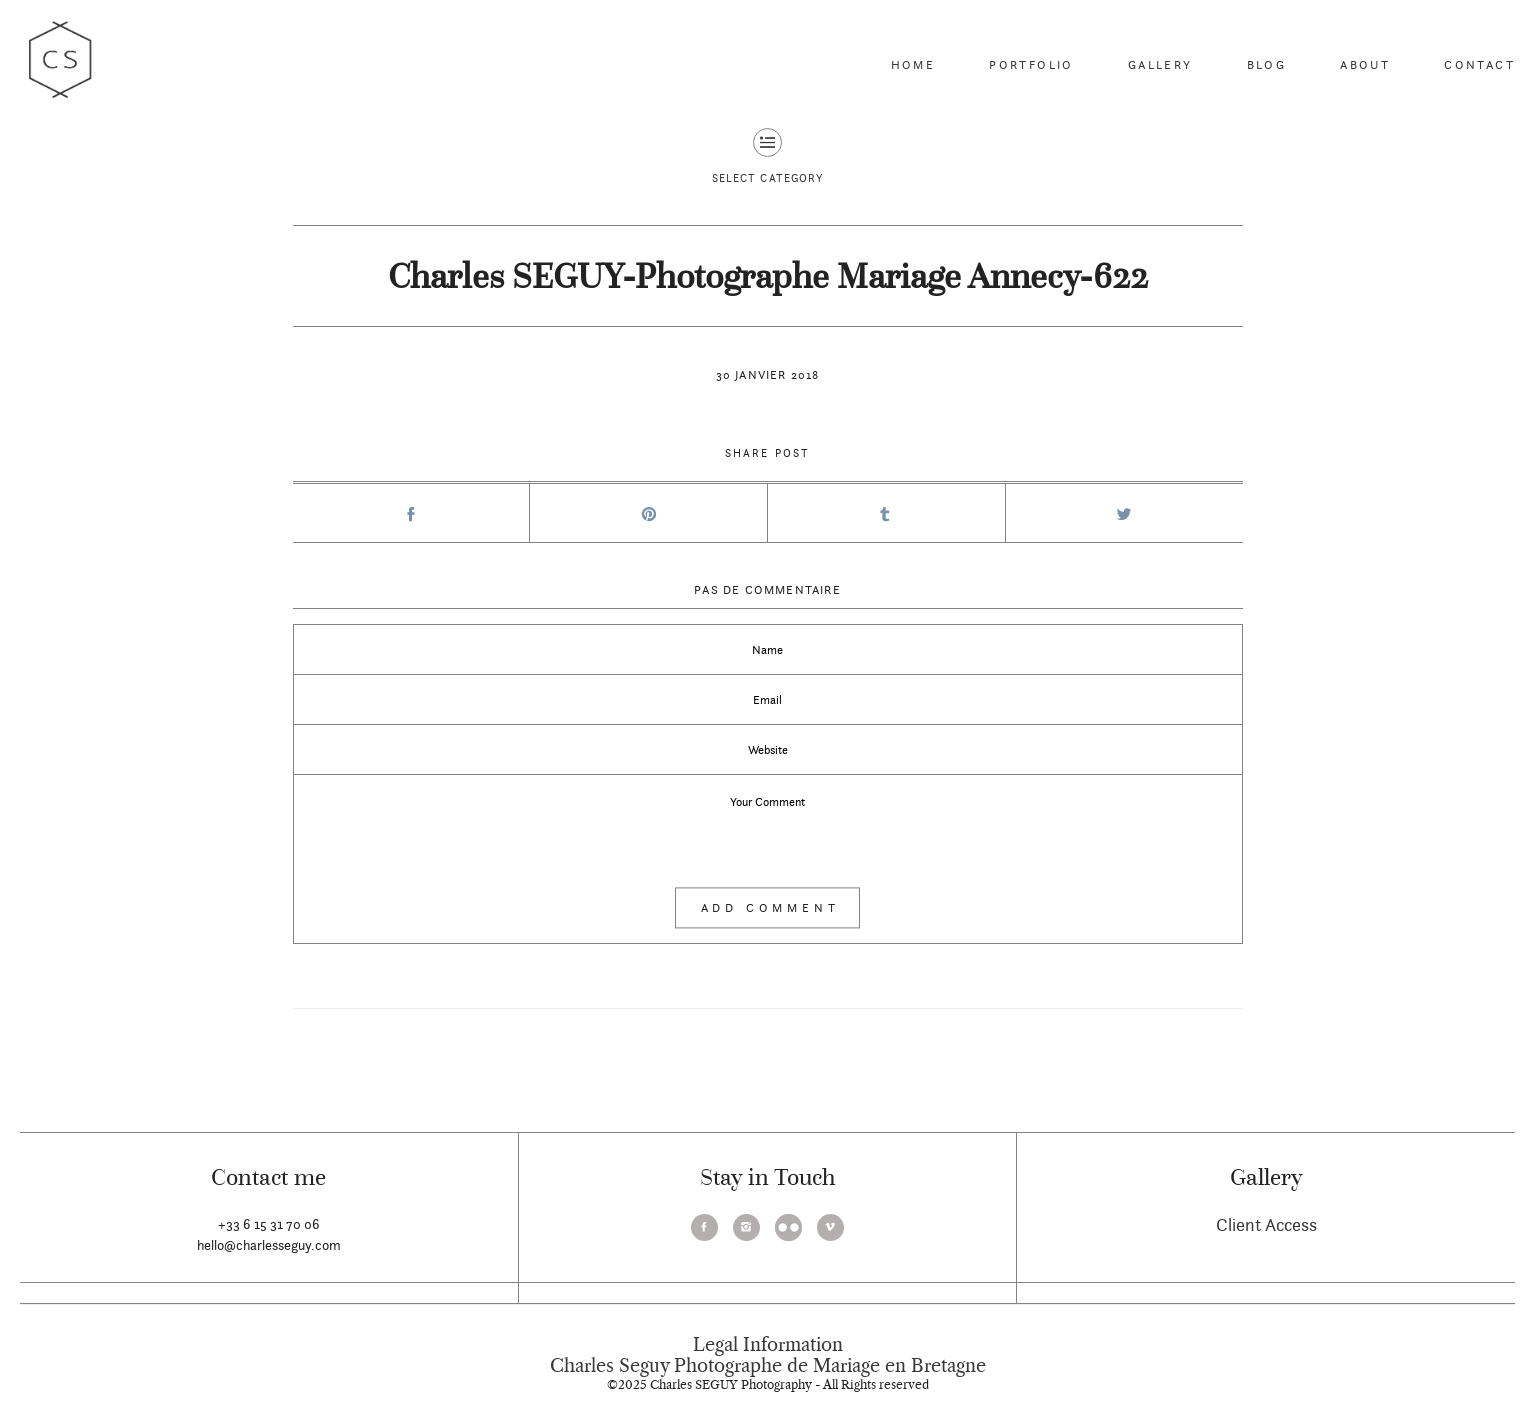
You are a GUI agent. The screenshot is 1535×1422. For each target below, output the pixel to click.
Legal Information (768, 1345)
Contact (1479, 64)
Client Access (1266, 1224)
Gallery (1160, 64)
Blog (1267, 64)
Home (913, 64)
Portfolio (1031, 64)
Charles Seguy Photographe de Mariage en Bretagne (768, 1366)
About (1365, 64)
